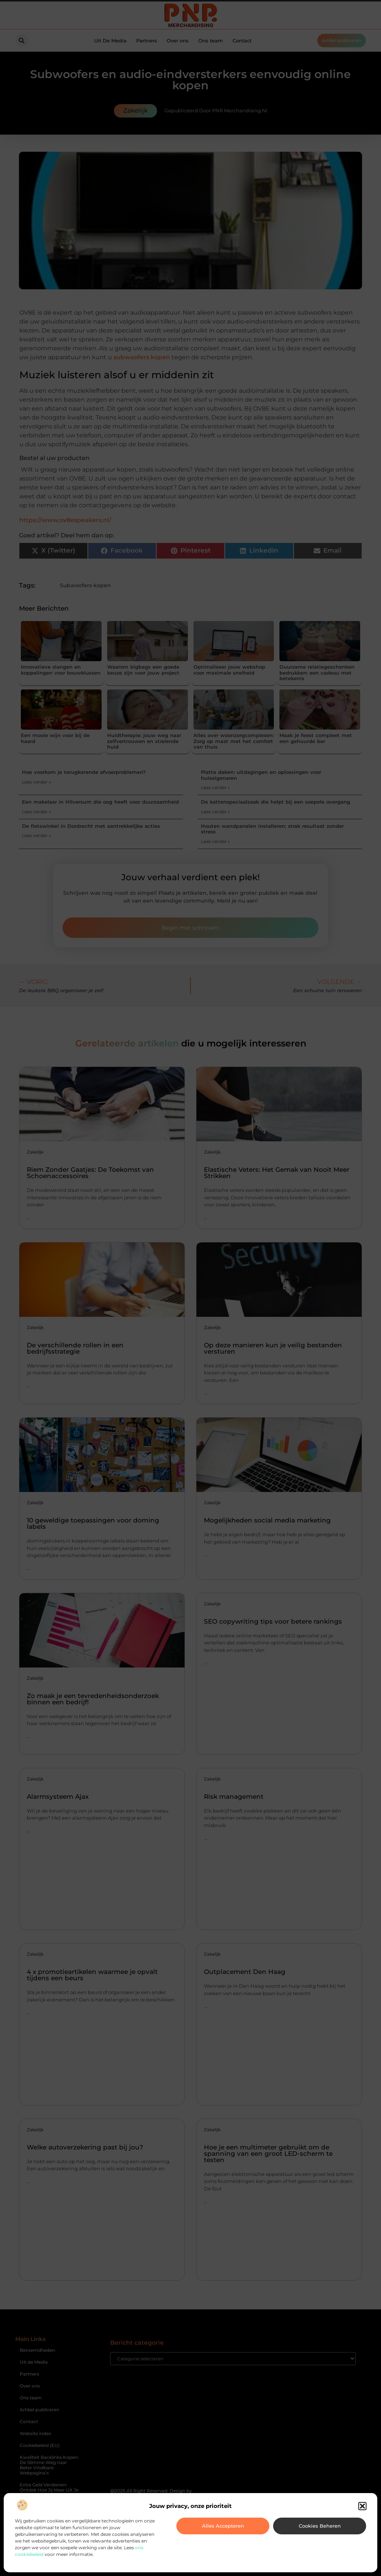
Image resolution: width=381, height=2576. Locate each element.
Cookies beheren (320, 2526)
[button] (362, 2506)
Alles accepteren (223, 2526)
